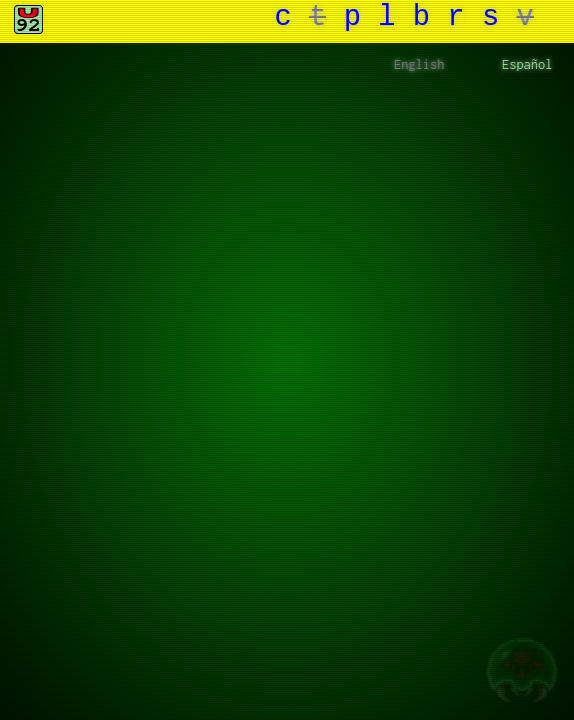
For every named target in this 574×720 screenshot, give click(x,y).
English (419, 65)
